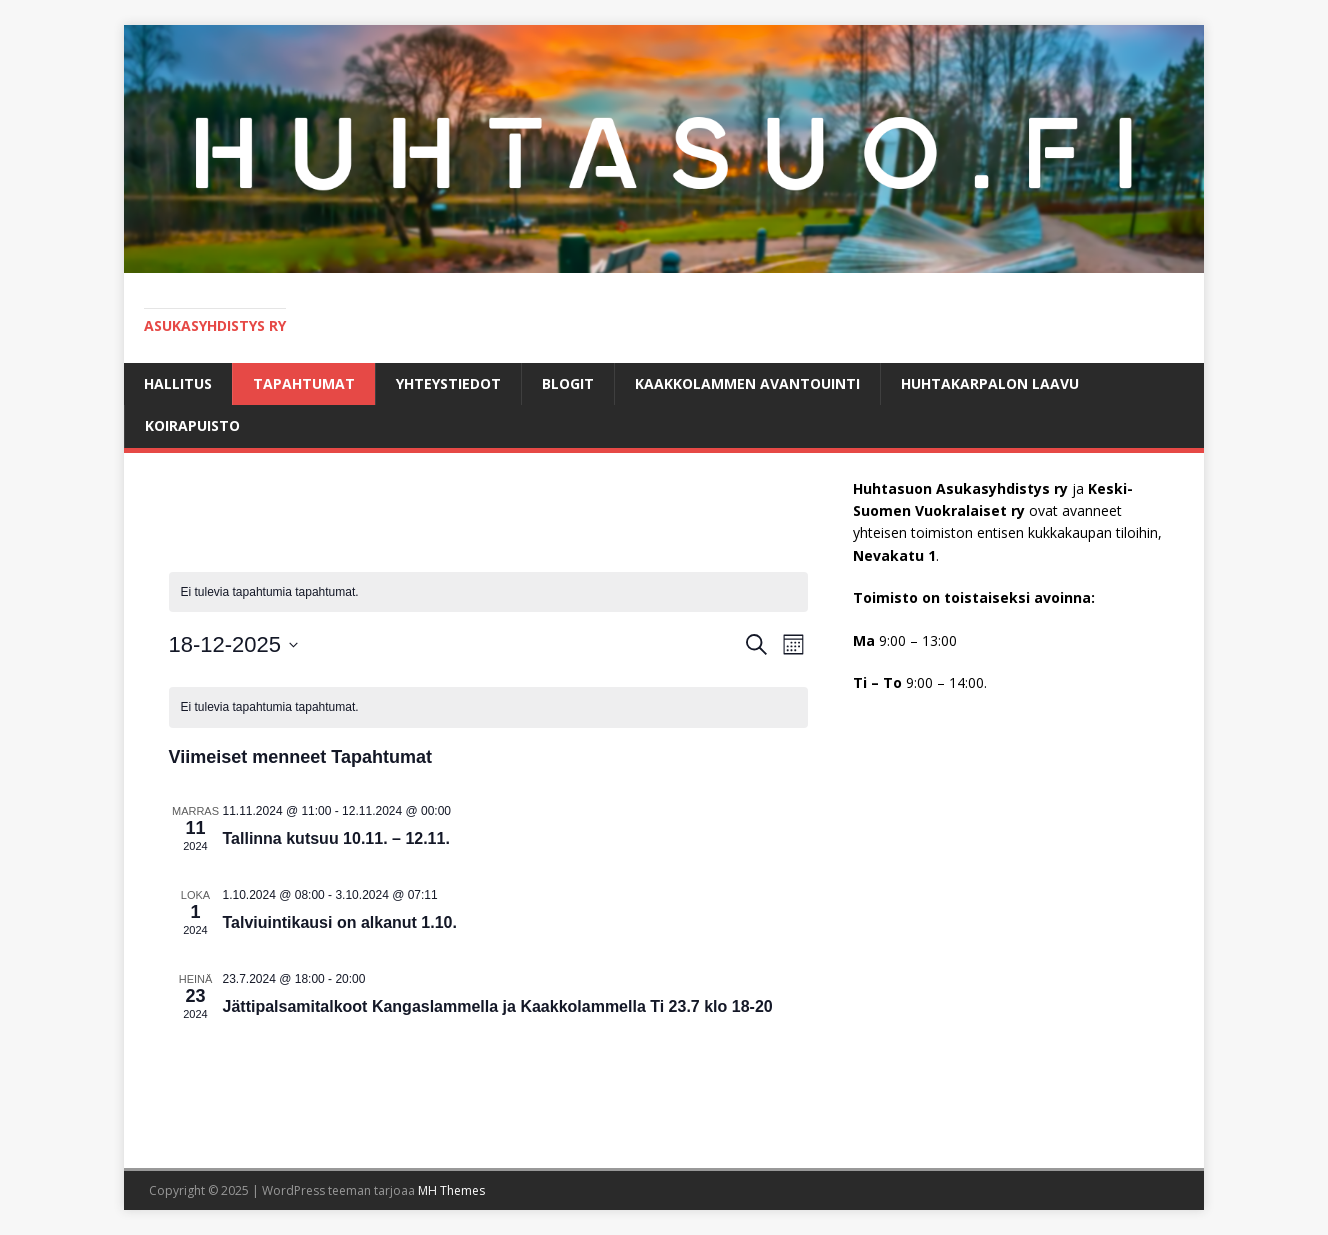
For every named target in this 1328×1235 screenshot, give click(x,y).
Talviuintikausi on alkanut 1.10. (340, 922)
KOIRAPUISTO (192, 425)
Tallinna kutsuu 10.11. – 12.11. (336, 838)
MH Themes (451, 1190)
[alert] (488, 592)
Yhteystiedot (448, 383)
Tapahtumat (304, 383)
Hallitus (178, 383)
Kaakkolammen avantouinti (747, 383)
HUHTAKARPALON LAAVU (990, 383)
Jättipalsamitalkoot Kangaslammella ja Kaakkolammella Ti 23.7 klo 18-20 (498, 1006)
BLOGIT (568, 383)
